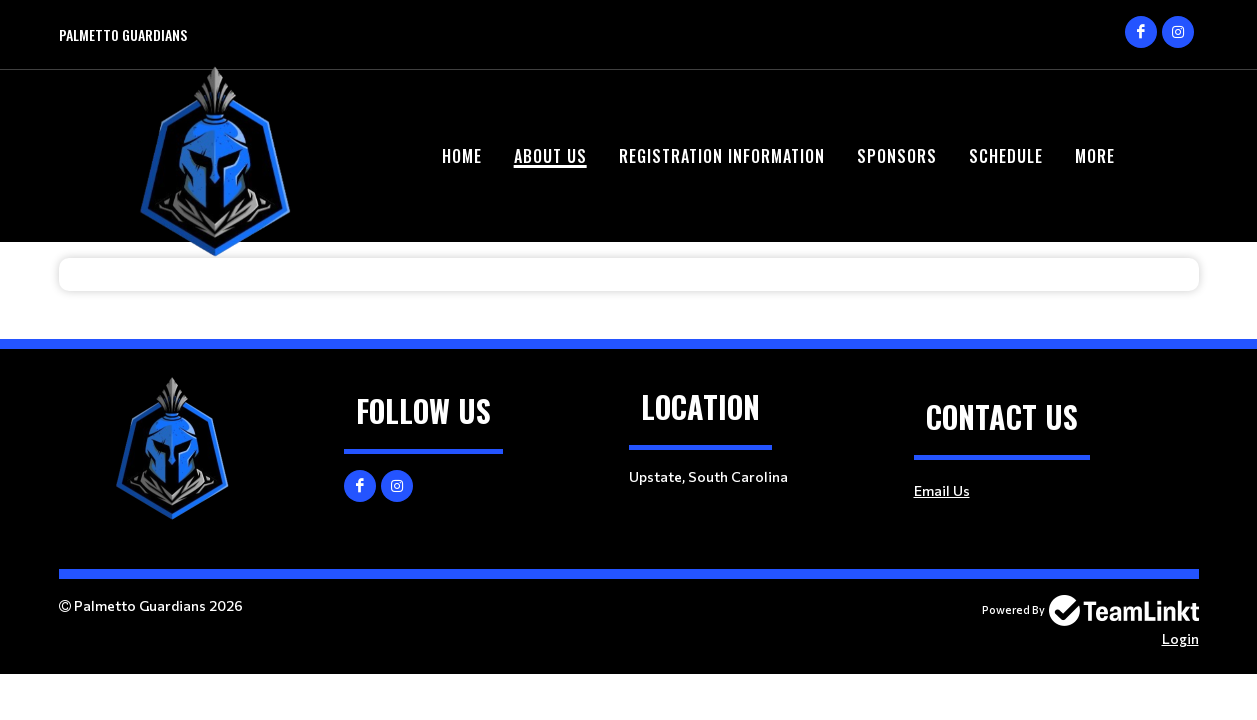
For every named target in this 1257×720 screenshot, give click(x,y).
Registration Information (722, 156)
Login (1180, 638)
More (1095, 156)
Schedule (1006, 156)
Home (462, 156)
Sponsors (897, 156)
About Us (550, 156)
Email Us (942, 490)
